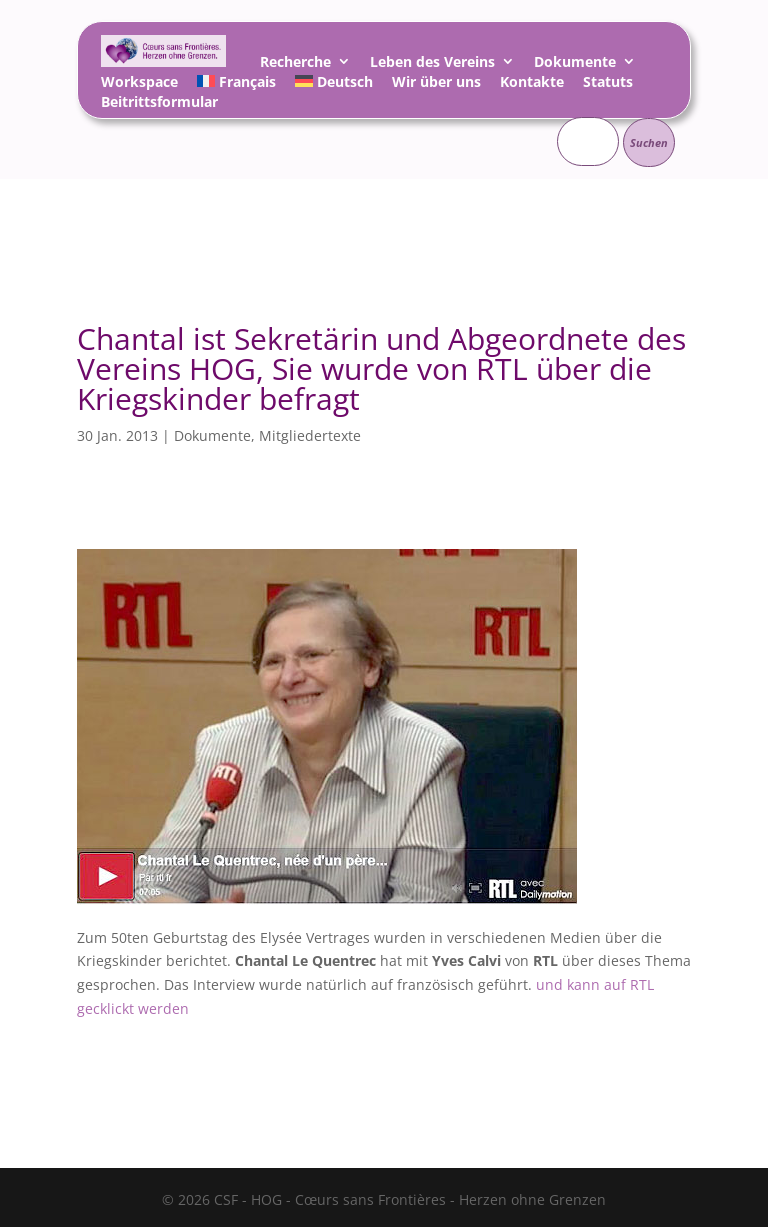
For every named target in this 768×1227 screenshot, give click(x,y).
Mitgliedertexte (310, 435)
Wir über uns (436, 84)
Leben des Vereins (432, 64)
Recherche (295, 64)
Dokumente (575, 64)
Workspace (139, 84)
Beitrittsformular (159, 104)
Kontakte (532, 84)
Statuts (608, 84)
